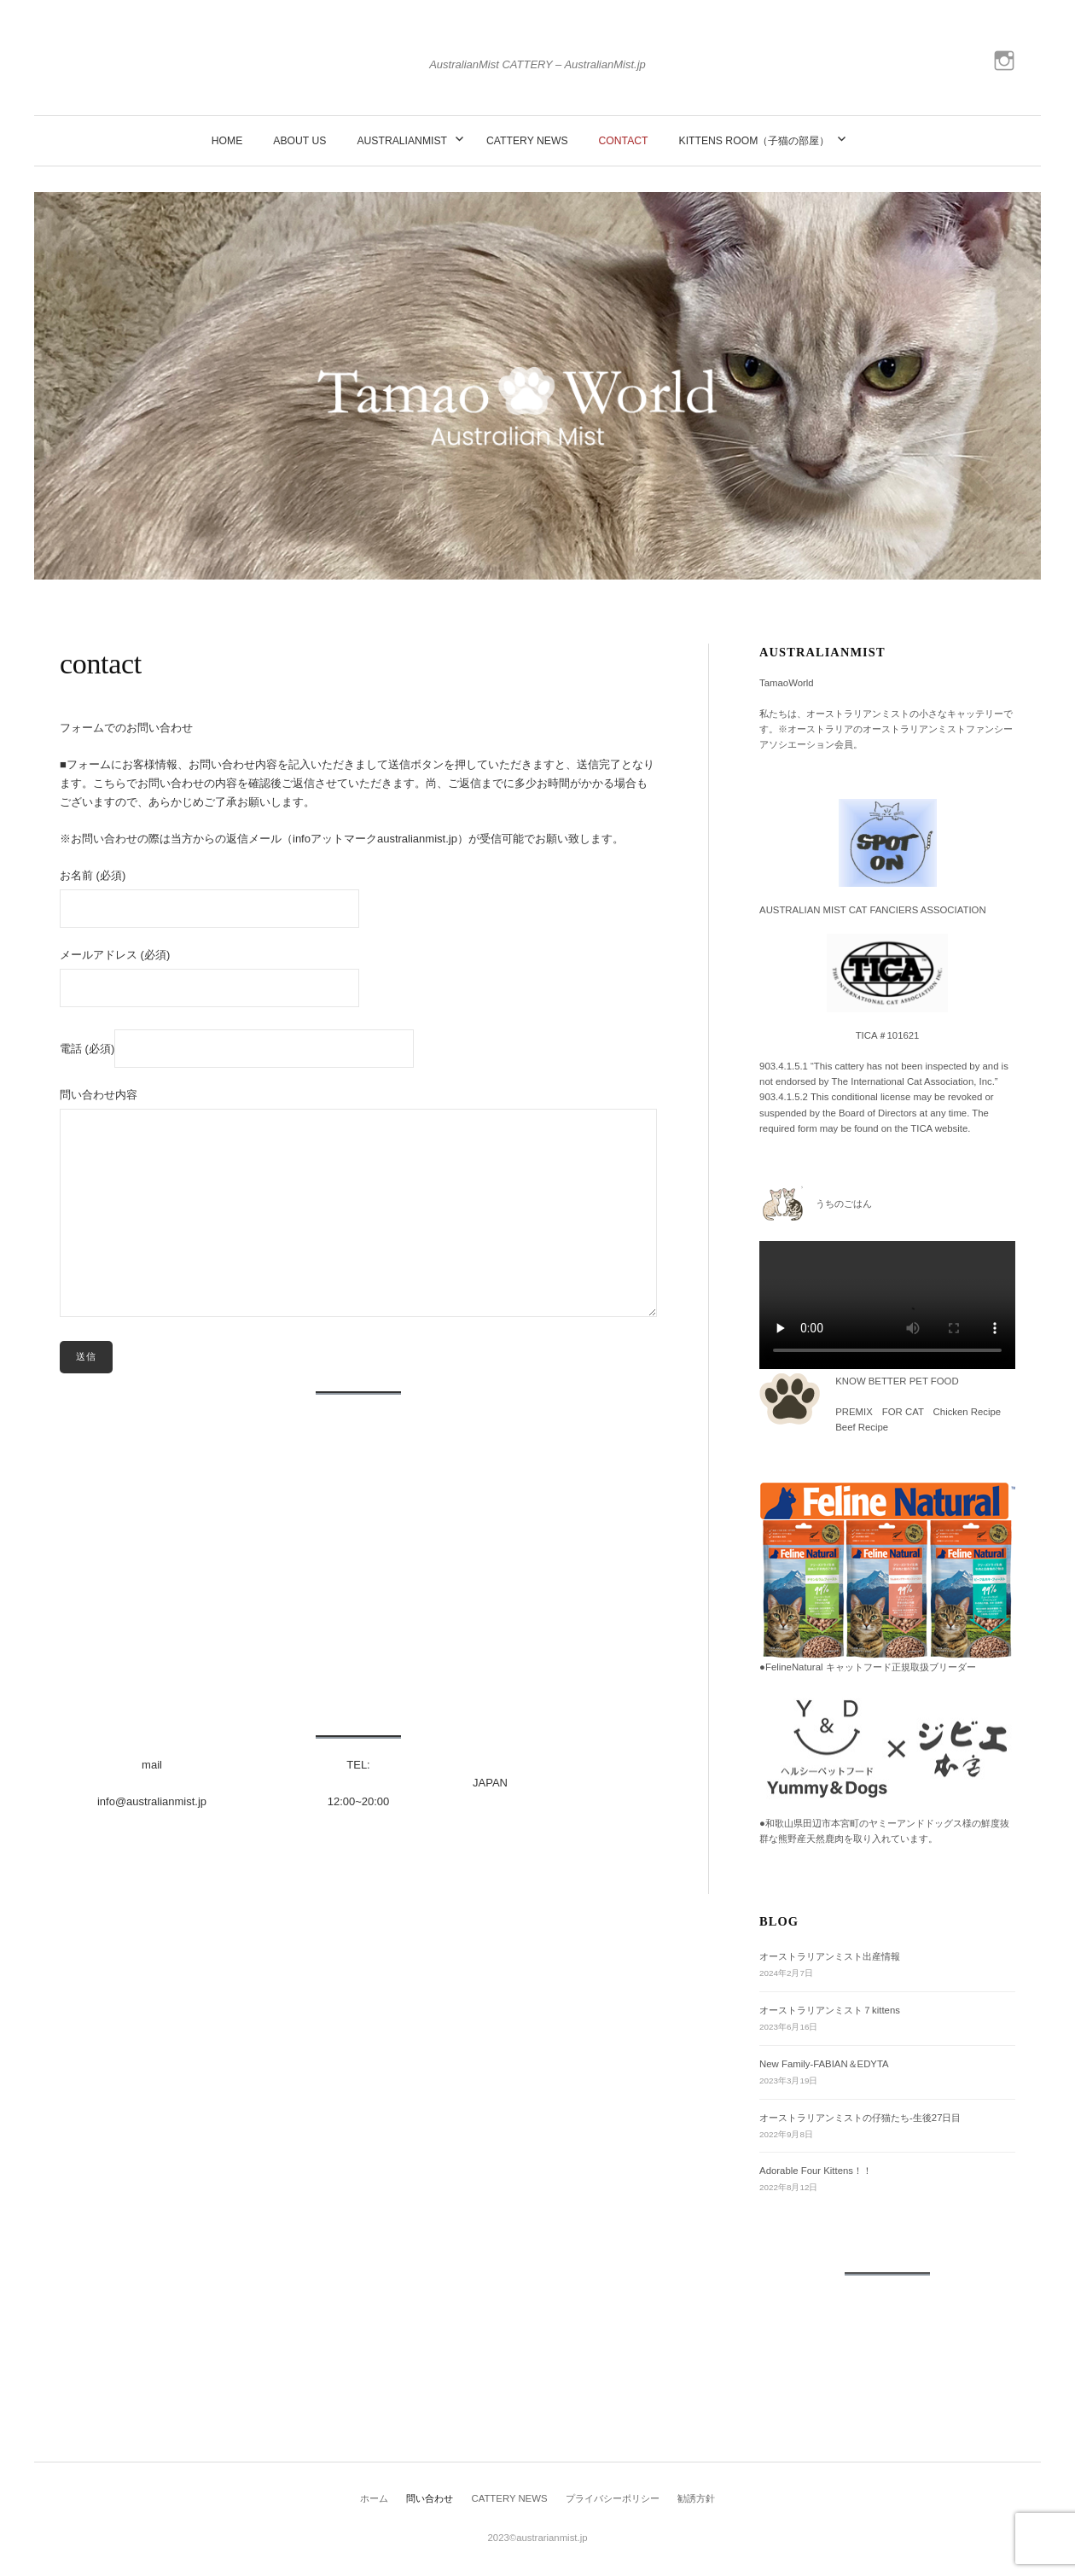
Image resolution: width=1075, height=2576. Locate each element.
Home (227, 141)
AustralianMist (402, 141)
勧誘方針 (696, 2498)
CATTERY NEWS (526, 141)
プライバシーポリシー (613, 2498)
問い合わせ (429, 2498)
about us (299, 141)
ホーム (374, 2498)
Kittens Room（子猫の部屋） (754, 141)
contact (623, 141)
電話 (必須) (237, 1047)
